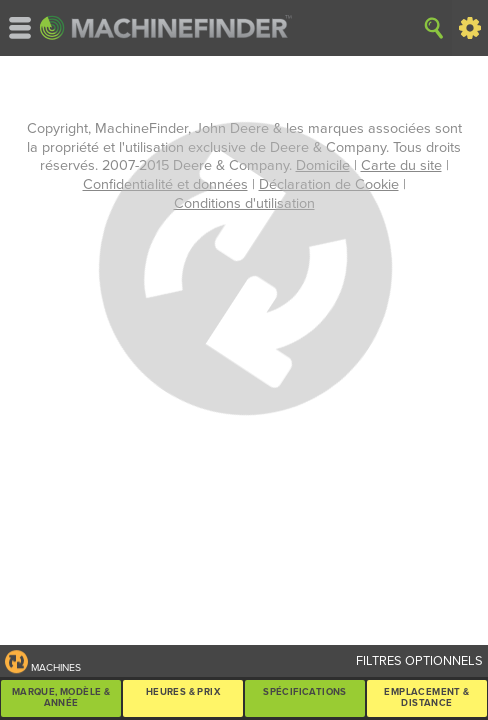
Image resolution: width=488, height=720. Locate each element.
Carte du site (401, 165)
